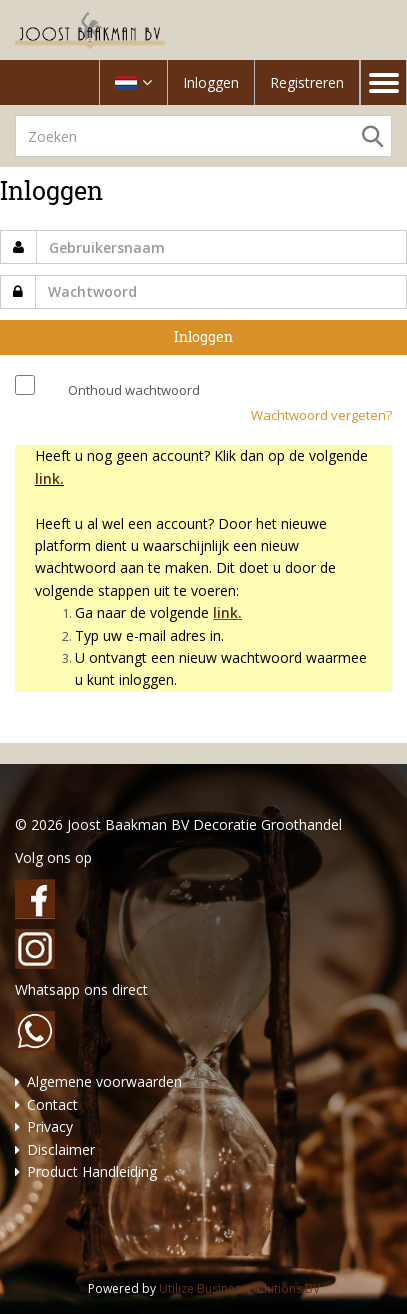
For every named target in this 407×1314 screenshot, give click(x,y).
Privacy (50, 1126)
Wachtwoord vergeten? (321, 415)
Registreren (307, 82)
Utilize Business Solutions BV (239, 1288)
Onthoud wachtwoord (134, 390)
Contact (52, 1104)
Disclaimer (61, 1149)
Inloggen (211, 82)
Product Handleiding (92, 1171)
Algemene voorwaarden (104, 1081)
